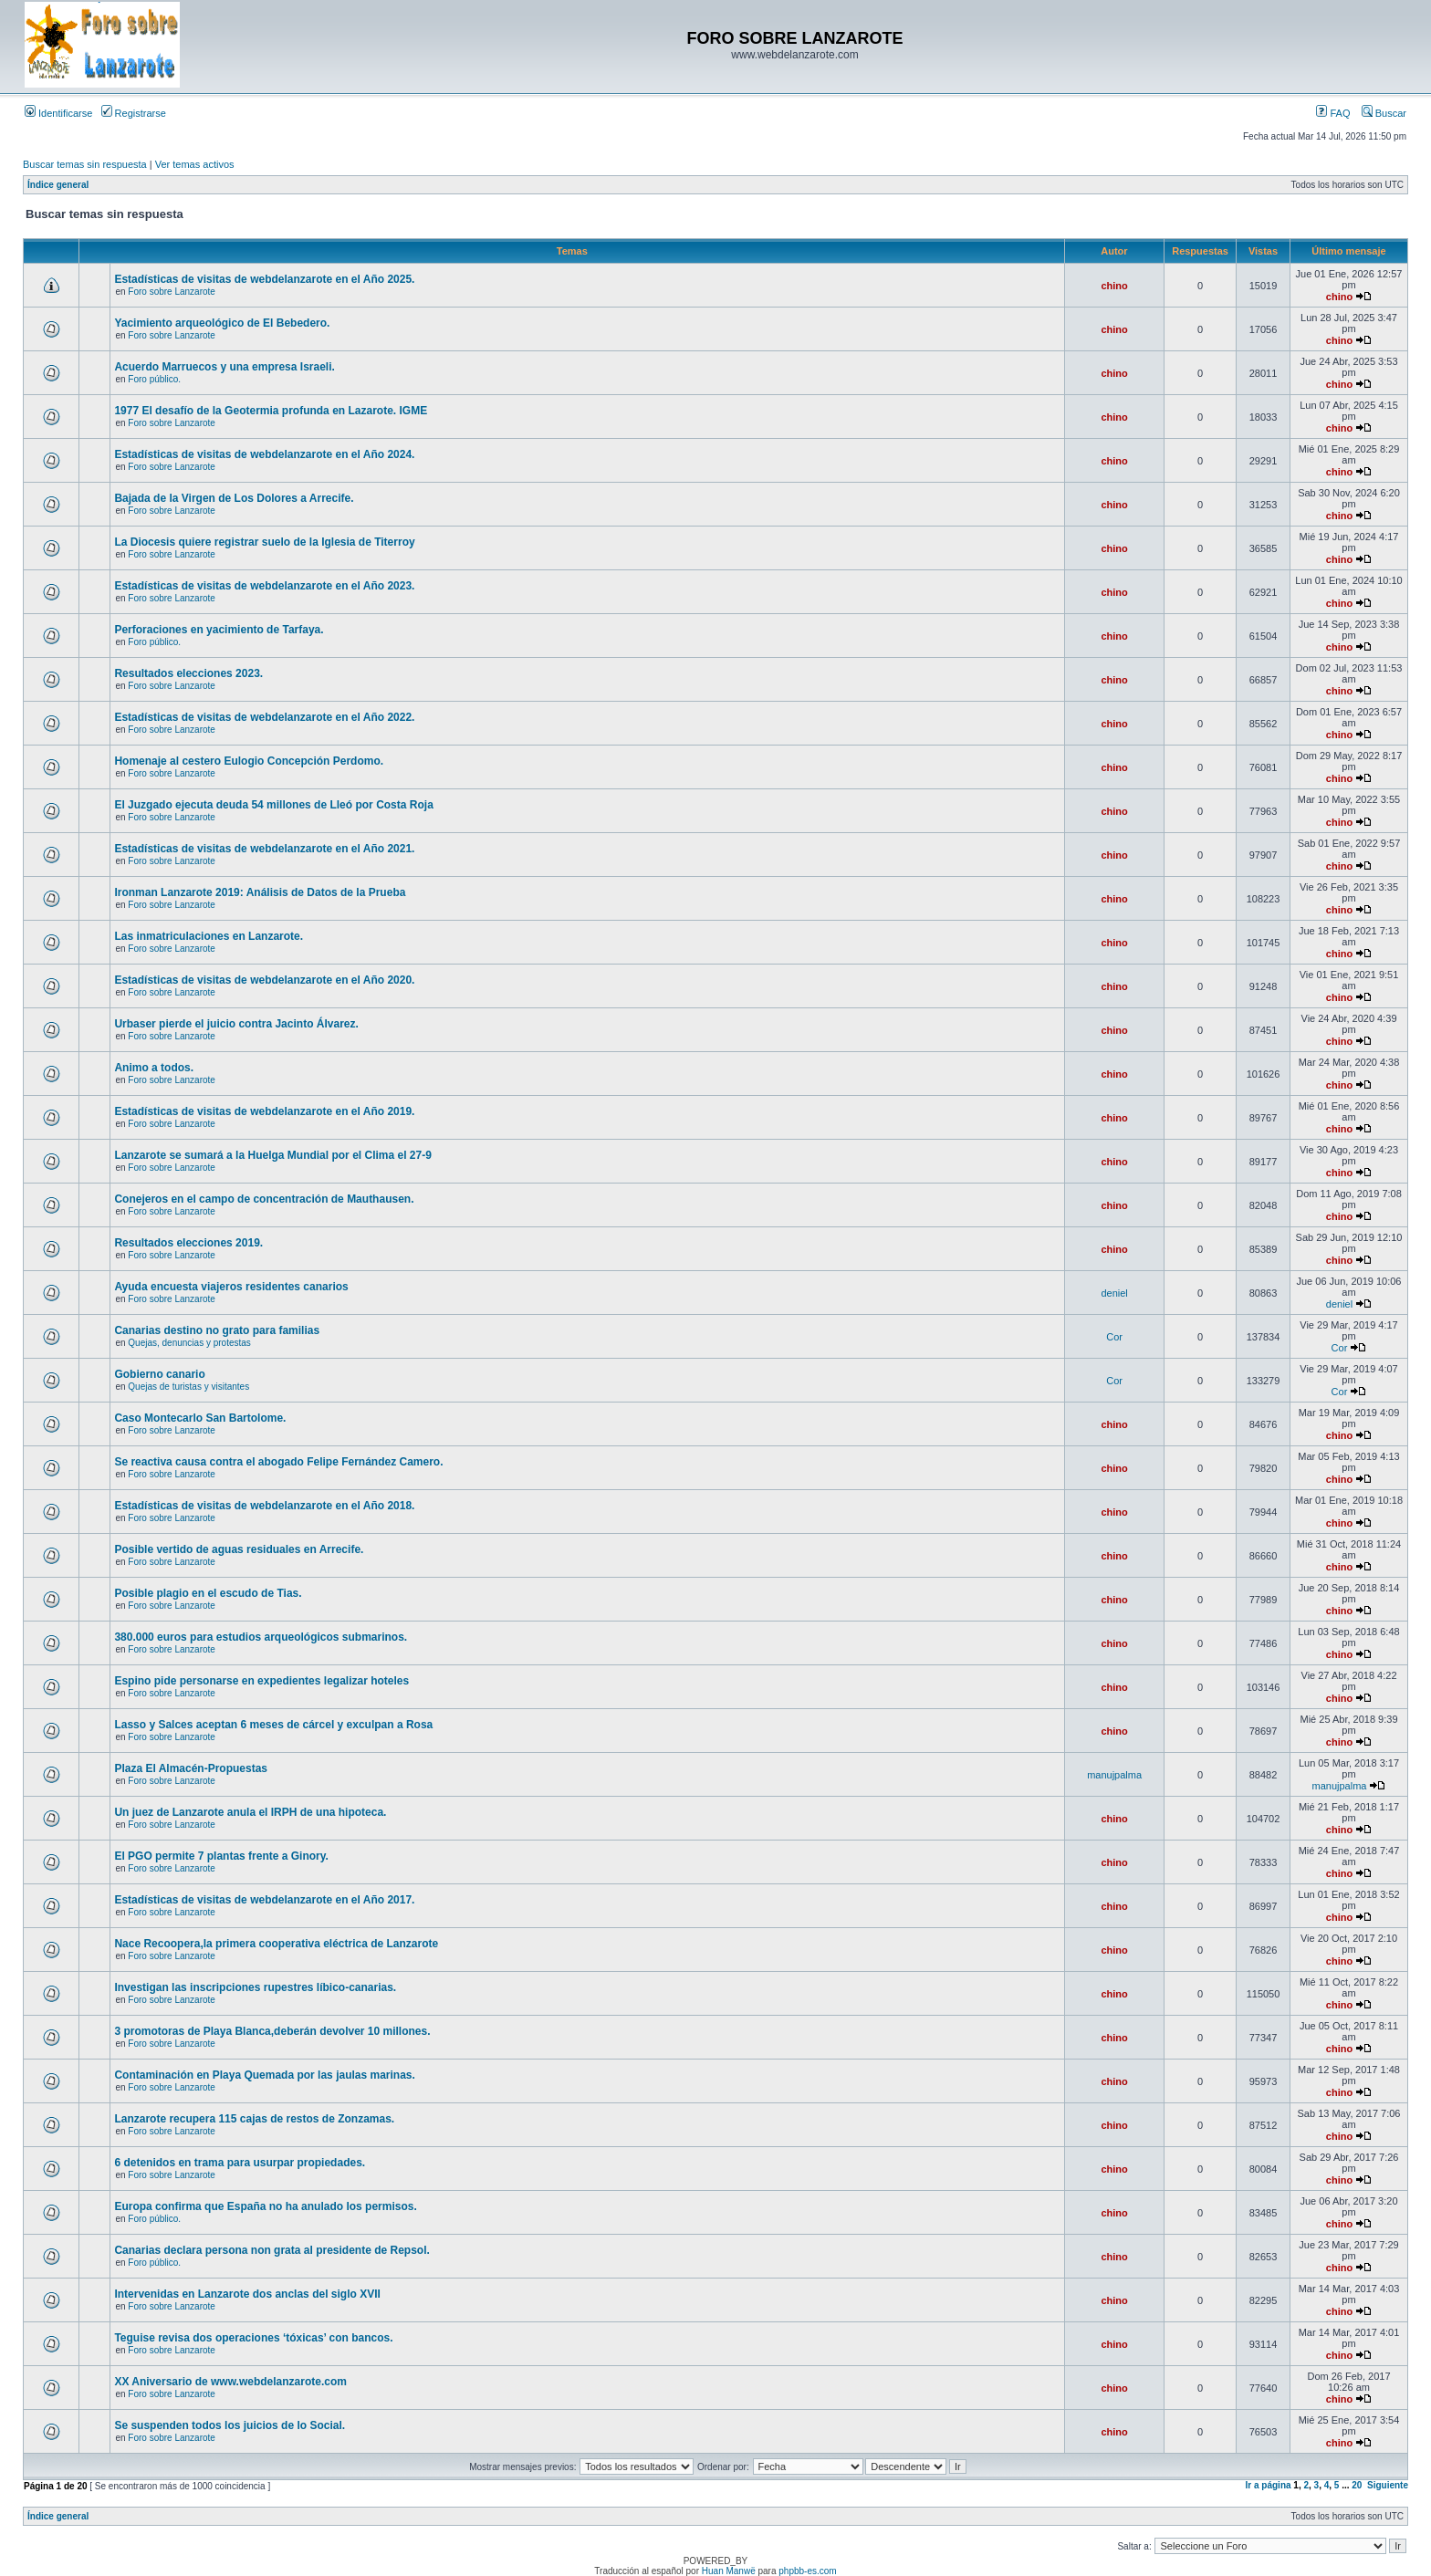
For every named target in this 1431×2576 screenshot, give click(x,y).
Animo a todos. (153, 1067)
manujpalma (1114, 1774)
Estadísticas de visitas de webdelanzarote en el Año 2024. (264, 454)
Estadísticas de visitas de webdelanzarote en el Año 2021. (264, 848)
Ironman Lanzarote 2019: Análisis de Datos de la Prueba (259, 892)
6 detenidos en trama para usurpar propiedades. (239, 2162)
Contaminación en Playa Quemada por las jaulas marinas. (264, 2075)
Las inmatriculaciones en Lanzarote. (208, 936)
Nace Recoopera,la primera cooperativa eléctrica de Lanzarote (276, 1943)
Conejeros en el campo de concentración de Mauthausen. (263, 1199)
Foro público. (154, 379)
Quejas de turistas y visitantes (188, 1387)
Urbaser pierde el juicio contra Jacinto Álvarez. (236, 1023)
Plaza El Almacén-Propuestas (190, 1768)
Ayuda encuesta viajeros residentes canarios (231, 1286)
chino (1114, 285)
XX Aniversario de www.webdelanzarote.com (230, 2381)
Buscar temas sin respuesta (85, 164)
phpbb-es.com (807, 2571)
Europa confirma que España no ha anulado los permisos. (265, 2206)
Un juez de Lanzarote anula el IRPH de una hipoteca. (250, 1812)
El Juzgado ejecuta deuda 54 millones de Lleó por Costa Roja (273, 804)
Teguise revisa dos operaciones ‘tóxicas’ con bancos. (253, 2337)
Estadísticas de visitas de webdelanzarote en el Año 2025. (264, 279)
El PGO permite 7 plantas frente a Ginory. (221, 1856)
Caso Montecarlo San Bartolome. (200, 1418)
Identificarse (58, 113)
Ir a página (1268, 2485)
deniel (1114, 1293)
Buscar (1384, 113)
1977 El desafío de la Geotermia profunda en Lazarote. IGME (270, 410)
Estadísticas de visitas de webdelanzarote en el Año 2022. (264, 717)
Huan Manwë (729, 2571)
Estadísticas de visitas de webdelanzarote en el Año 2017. (264, 1899)
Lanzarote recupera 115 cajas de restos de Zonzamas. (254, 2118)
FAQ (1333, 113)
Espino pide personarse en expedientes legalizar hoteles (261, 1680)
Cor (1114, 1336)
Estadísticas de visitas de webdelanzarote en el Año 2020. (264, 980)
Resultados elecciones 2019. (188, 1242)
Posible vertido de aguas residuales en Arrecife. (238, 1549)
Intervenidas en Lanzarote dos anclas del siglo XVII (247, 2294)
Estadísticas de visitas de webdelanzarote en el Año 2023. (264, 585)
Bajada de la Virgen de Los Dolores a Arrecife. (233, 498)
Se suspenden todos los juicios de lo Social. (229, 2425)
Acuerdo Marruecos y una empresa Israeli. (224, 366)
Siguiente (1387, 2485)
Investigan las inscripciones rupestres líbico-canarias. (255, 1987)
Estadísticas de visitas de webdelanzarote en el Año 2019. (264, 1111)
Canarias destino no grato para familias (216, 1330)
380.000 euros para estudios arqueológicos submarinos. (260, 1637)
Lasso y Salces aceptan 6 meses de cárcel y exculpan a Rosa (273, 1724)
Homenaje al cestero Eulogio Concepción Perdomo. (248, 761)
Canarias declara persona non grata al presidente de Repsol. (271, 2250)
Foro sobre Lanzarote (171, 292)
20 (1357, 2485)
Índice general (58, 185)
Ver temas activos (195, 164)
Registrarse (133, 113)
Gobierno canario (159, 1374)
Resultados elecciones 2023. (188, 673)
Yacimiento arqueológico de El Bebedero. (221, 323)
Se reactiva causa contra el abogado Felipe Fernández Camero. (278, 1461)
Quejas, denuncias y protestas (189, 1343)
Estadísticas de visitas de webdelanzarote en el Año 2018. (264, 1505)
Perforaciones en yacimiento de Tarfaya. (218, 629)
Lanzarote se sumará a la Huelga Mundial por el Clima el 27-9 (272, 1155)
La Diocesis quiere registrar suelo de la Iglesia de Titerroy (264, 542)
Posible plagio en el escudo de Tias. (207, 1593)
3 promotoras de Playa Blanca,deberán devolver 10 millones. (272, 2031)
